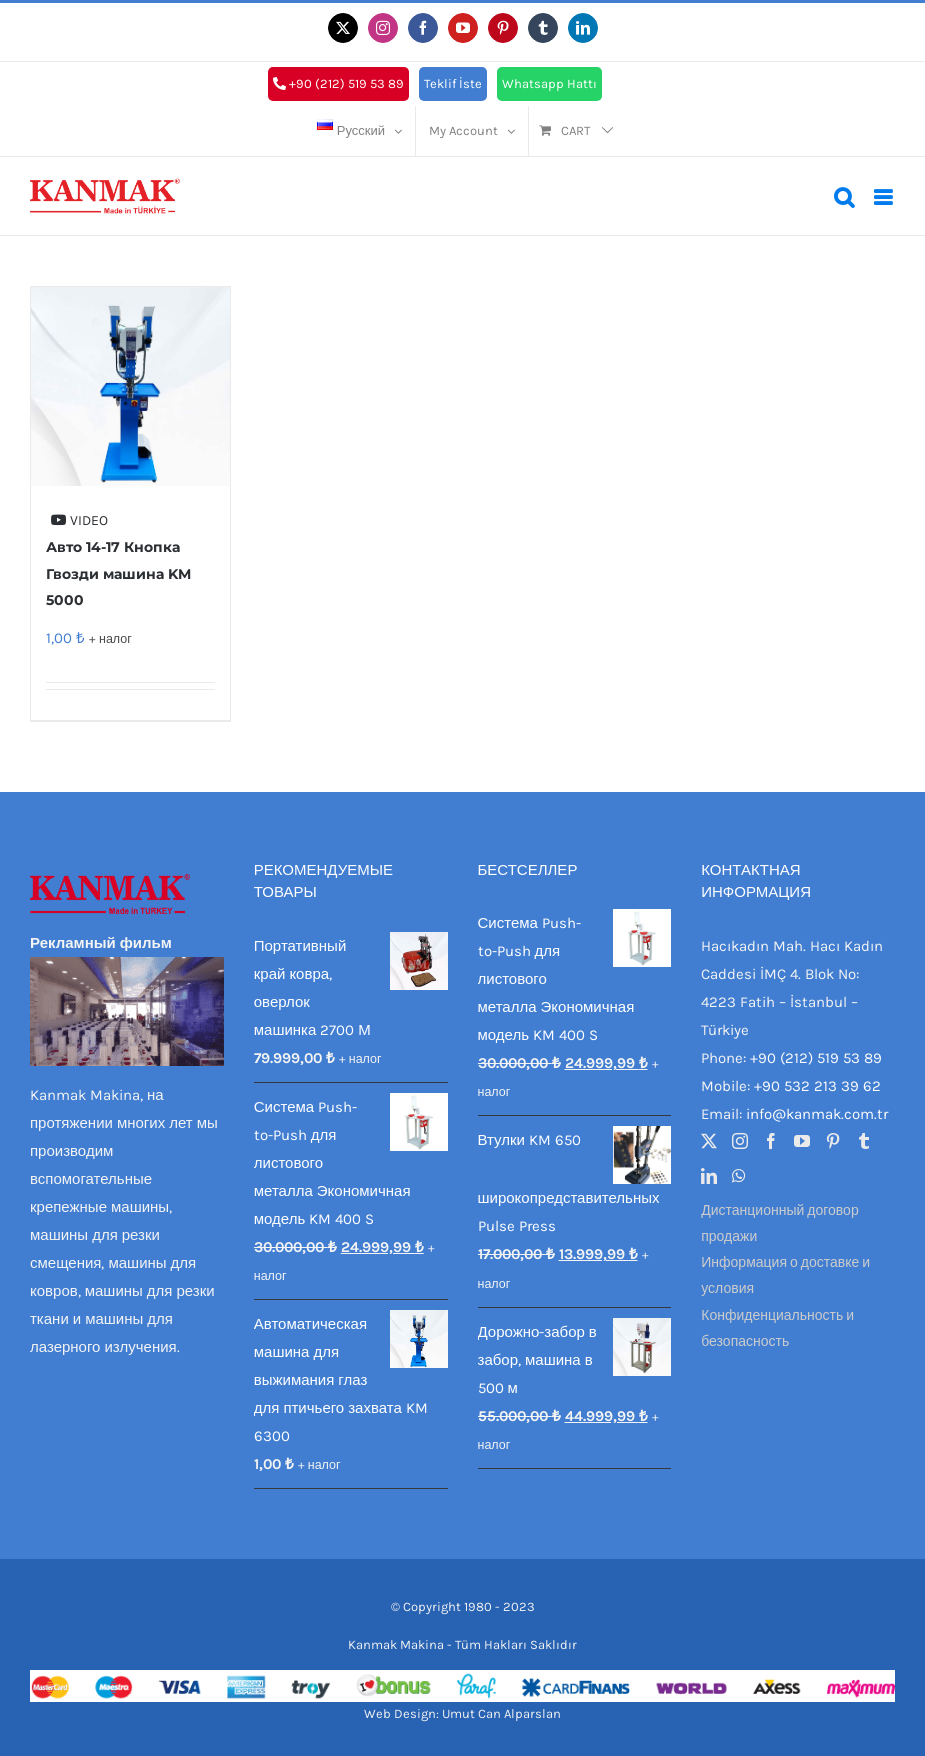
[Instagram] (740, 1141)
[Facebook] (771, 1141)
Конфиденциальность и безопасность (777, 1328)
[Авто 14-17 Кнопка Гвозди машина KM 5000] (130, 386)
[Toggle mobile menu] (884, 197)
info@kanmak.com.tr (817, 1114)
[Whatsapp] (739, 1176)
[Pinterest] (833, 1141)
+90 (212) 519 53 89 (816, 1058)
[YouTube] (802, 1141)
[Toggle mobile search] (844, 197)
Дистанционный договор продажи (779, 1223)
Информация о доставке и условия (785, 1275)
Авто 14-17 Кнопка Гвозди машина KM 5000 (118, 573)
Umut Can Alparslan (501, 1713)
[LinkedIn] (709, 1176)
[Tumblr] (864, 1141)
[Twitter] (709, 1141)
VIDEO (79, 520)
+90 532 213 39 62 (817, 1086)
